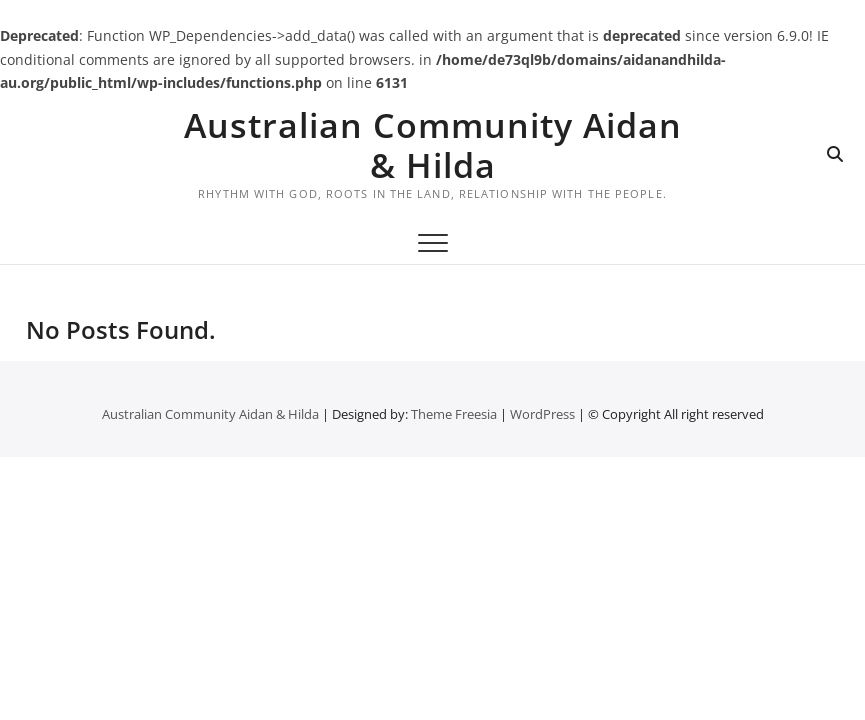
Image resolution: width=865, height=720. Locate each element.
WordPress (542, 414)
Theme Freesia (454, 414)
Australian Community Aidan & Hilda (433, 145)
